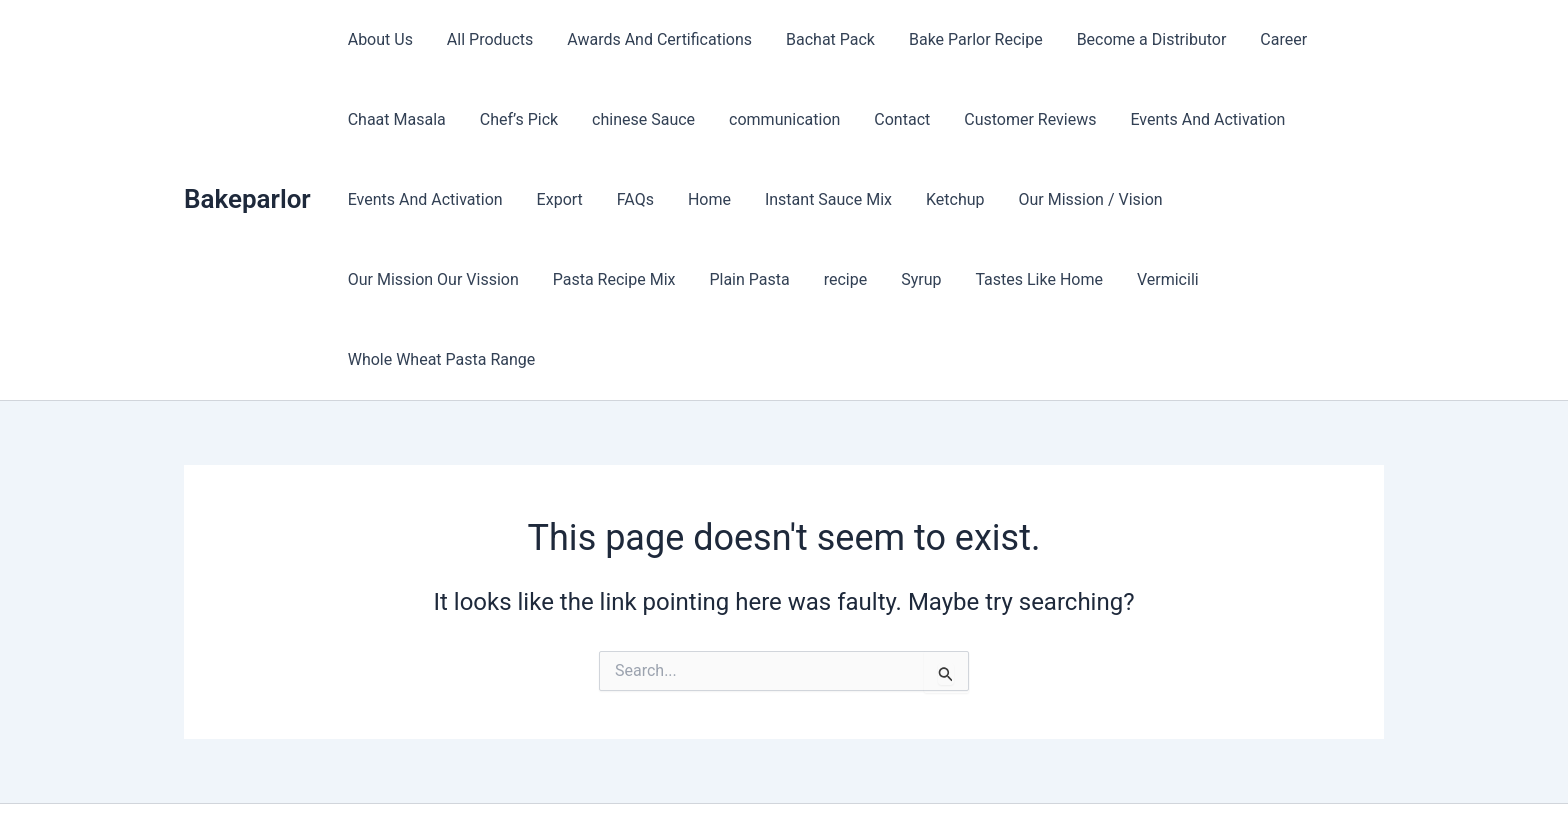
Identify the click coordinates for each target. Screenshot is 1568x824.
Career (1271, 39)
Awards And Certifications (654, 39)
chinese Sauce (638, 119)
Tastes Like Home (826, 279)
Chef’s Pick (516, 119)
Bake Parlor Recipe (967, 39)
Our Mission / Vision (1078, 199)
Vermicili (952, 279)
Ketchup (944, 199)
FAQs (630, 199)
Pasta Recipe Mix (408, 279)
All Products (487, 39)
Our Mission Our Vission (1267, 199)
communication (777, 119)
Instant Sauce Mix (819, 199)
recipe (636, 279)
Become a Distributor (1141, 39)
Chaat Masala (396, 119)
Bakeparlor (247, 159)
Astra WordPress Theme (936, 773)
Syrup (709, 279)
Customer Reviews (1019, 119)
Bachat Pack (823, 39)
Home (702, 199)
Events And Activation (1195, 119)
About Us (379, 39)
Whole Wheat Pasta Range (1109, 279)
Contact (893, 119)
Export (557, 199)
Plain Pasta (541, 279)
